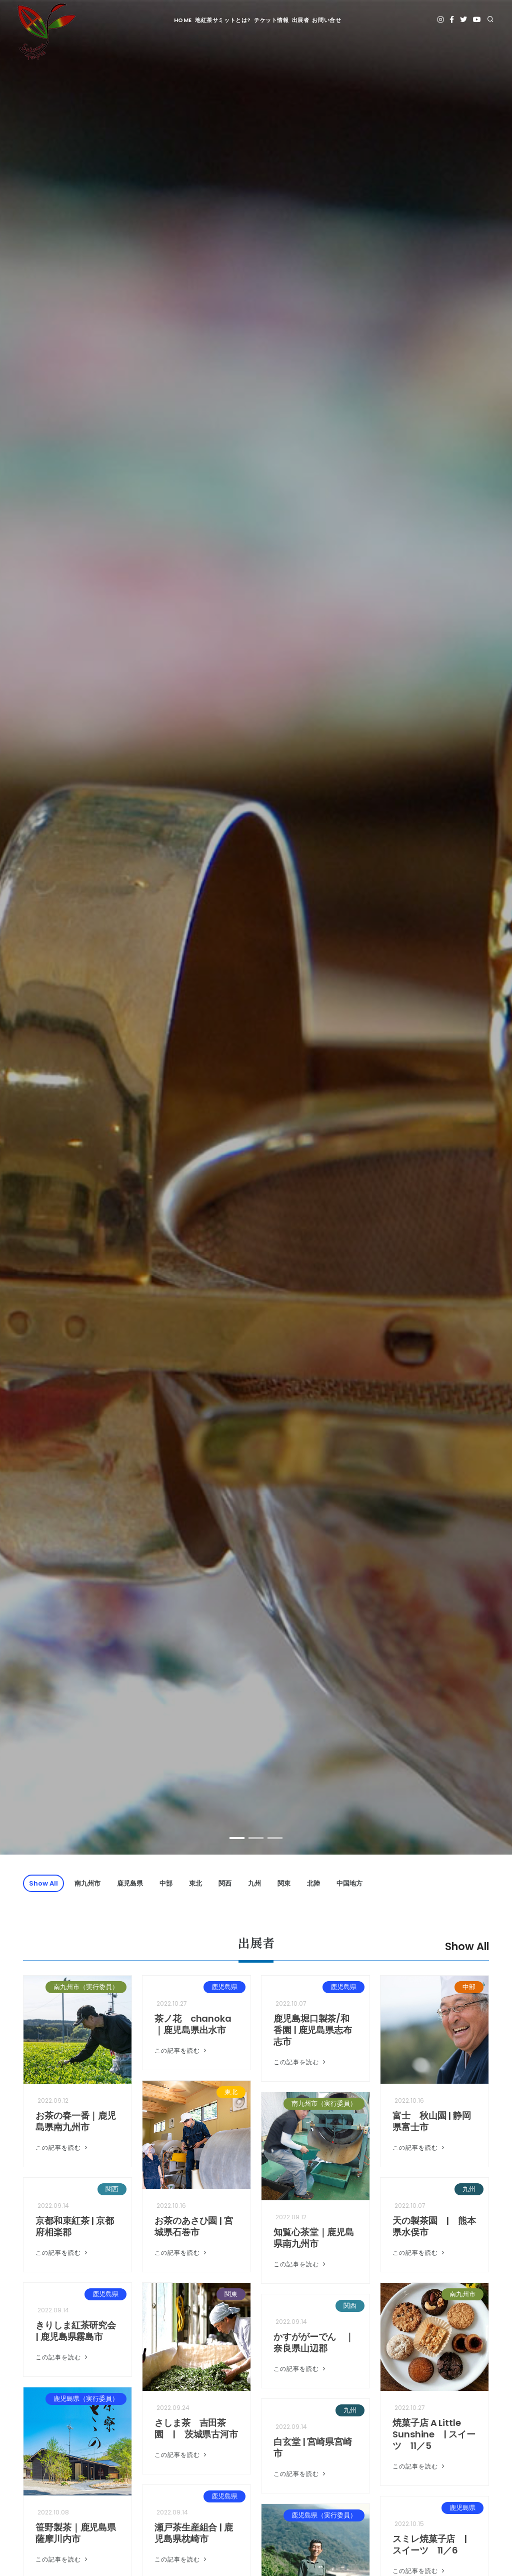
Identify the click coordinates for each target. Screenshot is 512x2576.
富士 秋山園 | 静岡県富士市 (431, 2121)
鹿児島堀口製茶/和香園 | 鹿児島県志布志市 (313, 2030)
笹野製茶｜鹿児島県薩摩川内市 (76, 2533)
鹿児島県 (130, 1883)
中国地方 (349, 1883)
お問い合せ (326, 20)
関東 (284, 1883)
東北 (195, 1883)
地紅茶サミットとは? (223, 20)
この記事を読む (63, 2147)
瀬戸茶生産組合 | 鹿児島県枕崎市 (193, 2533)
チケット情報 (271, 20)
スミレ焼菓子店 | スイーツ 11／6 (434, 2544)
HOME (183, 20)
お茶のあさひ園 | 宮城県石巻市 (193, 2226)
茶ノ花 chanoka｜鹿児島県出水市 (193, 2024)
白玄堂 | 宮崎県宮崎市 (313, 2447)
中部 (166, 1883)
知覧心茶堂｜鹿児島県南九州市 (314, 2238)
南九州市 (87, 1883)
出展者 (301, 20)
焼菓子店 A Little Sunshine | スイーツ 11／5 (434, 2434)
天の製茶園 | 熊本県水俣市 (434, 2226)
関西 (225, 1883)
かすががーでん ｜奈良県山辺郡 (314, 2342)
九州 (254, 1883)
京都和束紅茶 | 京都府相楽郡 (75, 2226)
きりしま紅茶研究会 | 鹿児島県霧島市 (76, 2331)
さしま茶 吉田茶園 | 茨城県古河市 (196, 2428)
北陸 (313, 1883)
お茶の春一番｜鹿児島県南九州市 (76, 2121)
